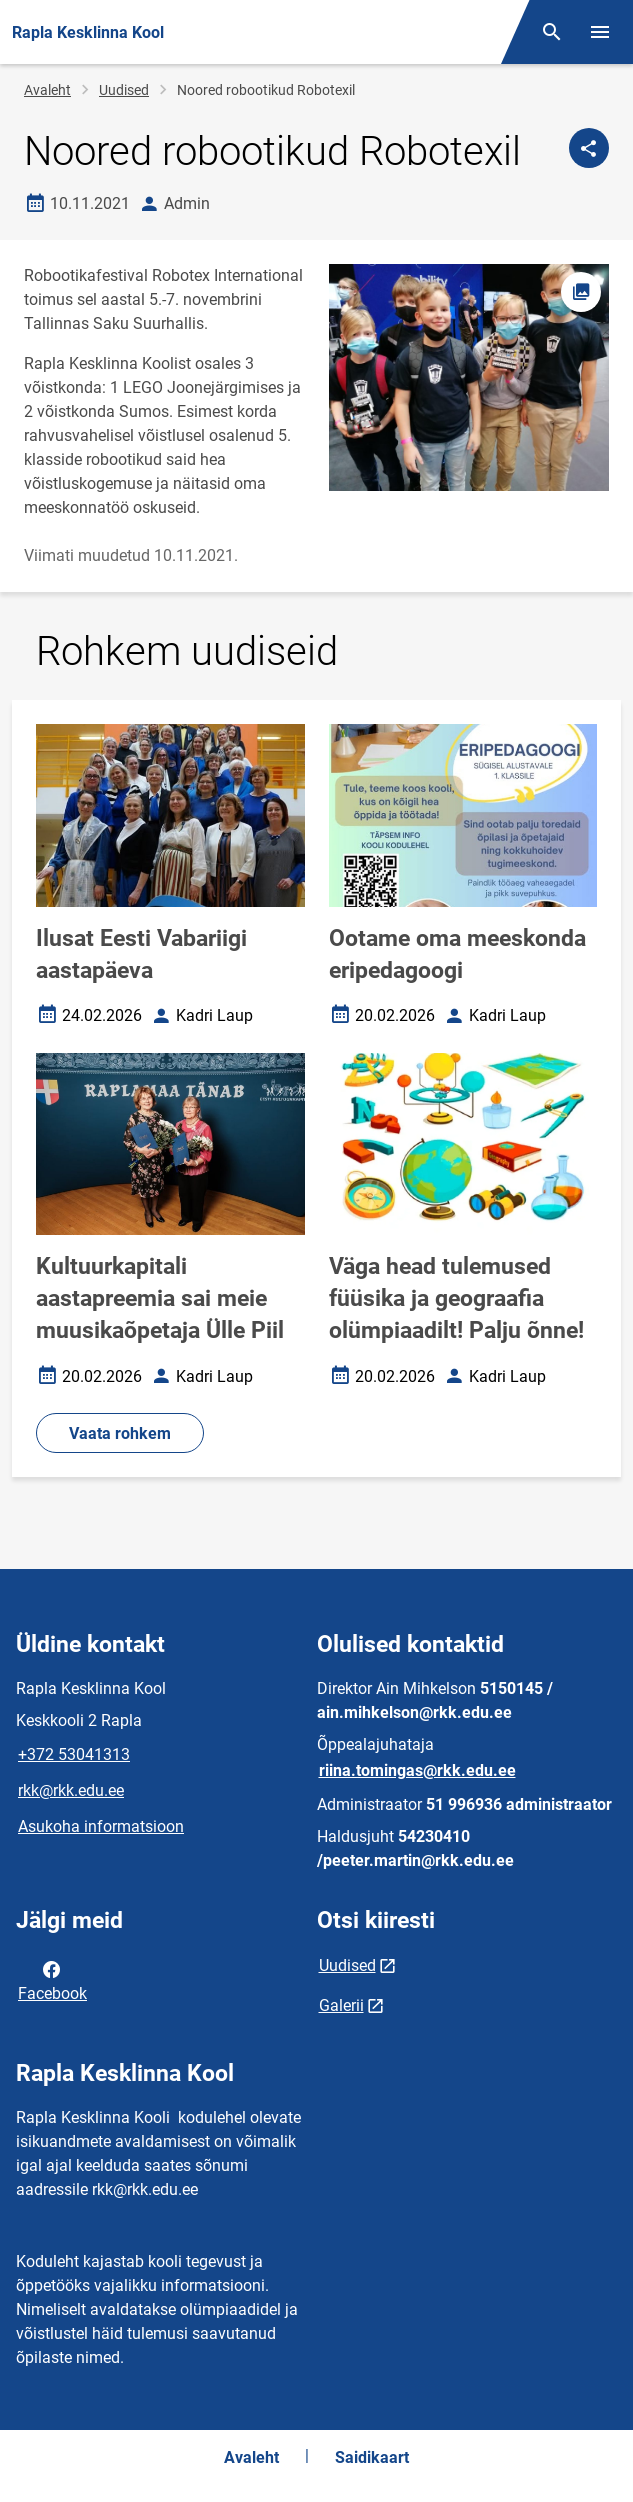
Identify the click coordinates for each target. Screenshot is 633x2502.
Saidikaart (372, 2457)
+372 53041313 (74, 1754)
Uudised (124, 90)
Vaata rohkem (120, 1433)
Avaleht (47, 90)
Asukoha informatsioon (101, 1826)
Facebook (52, 1980)
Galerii (341, 2005)
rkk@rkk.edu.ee (71, 1790)
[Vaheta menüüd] (600, 32)
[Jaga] (589, 148)
